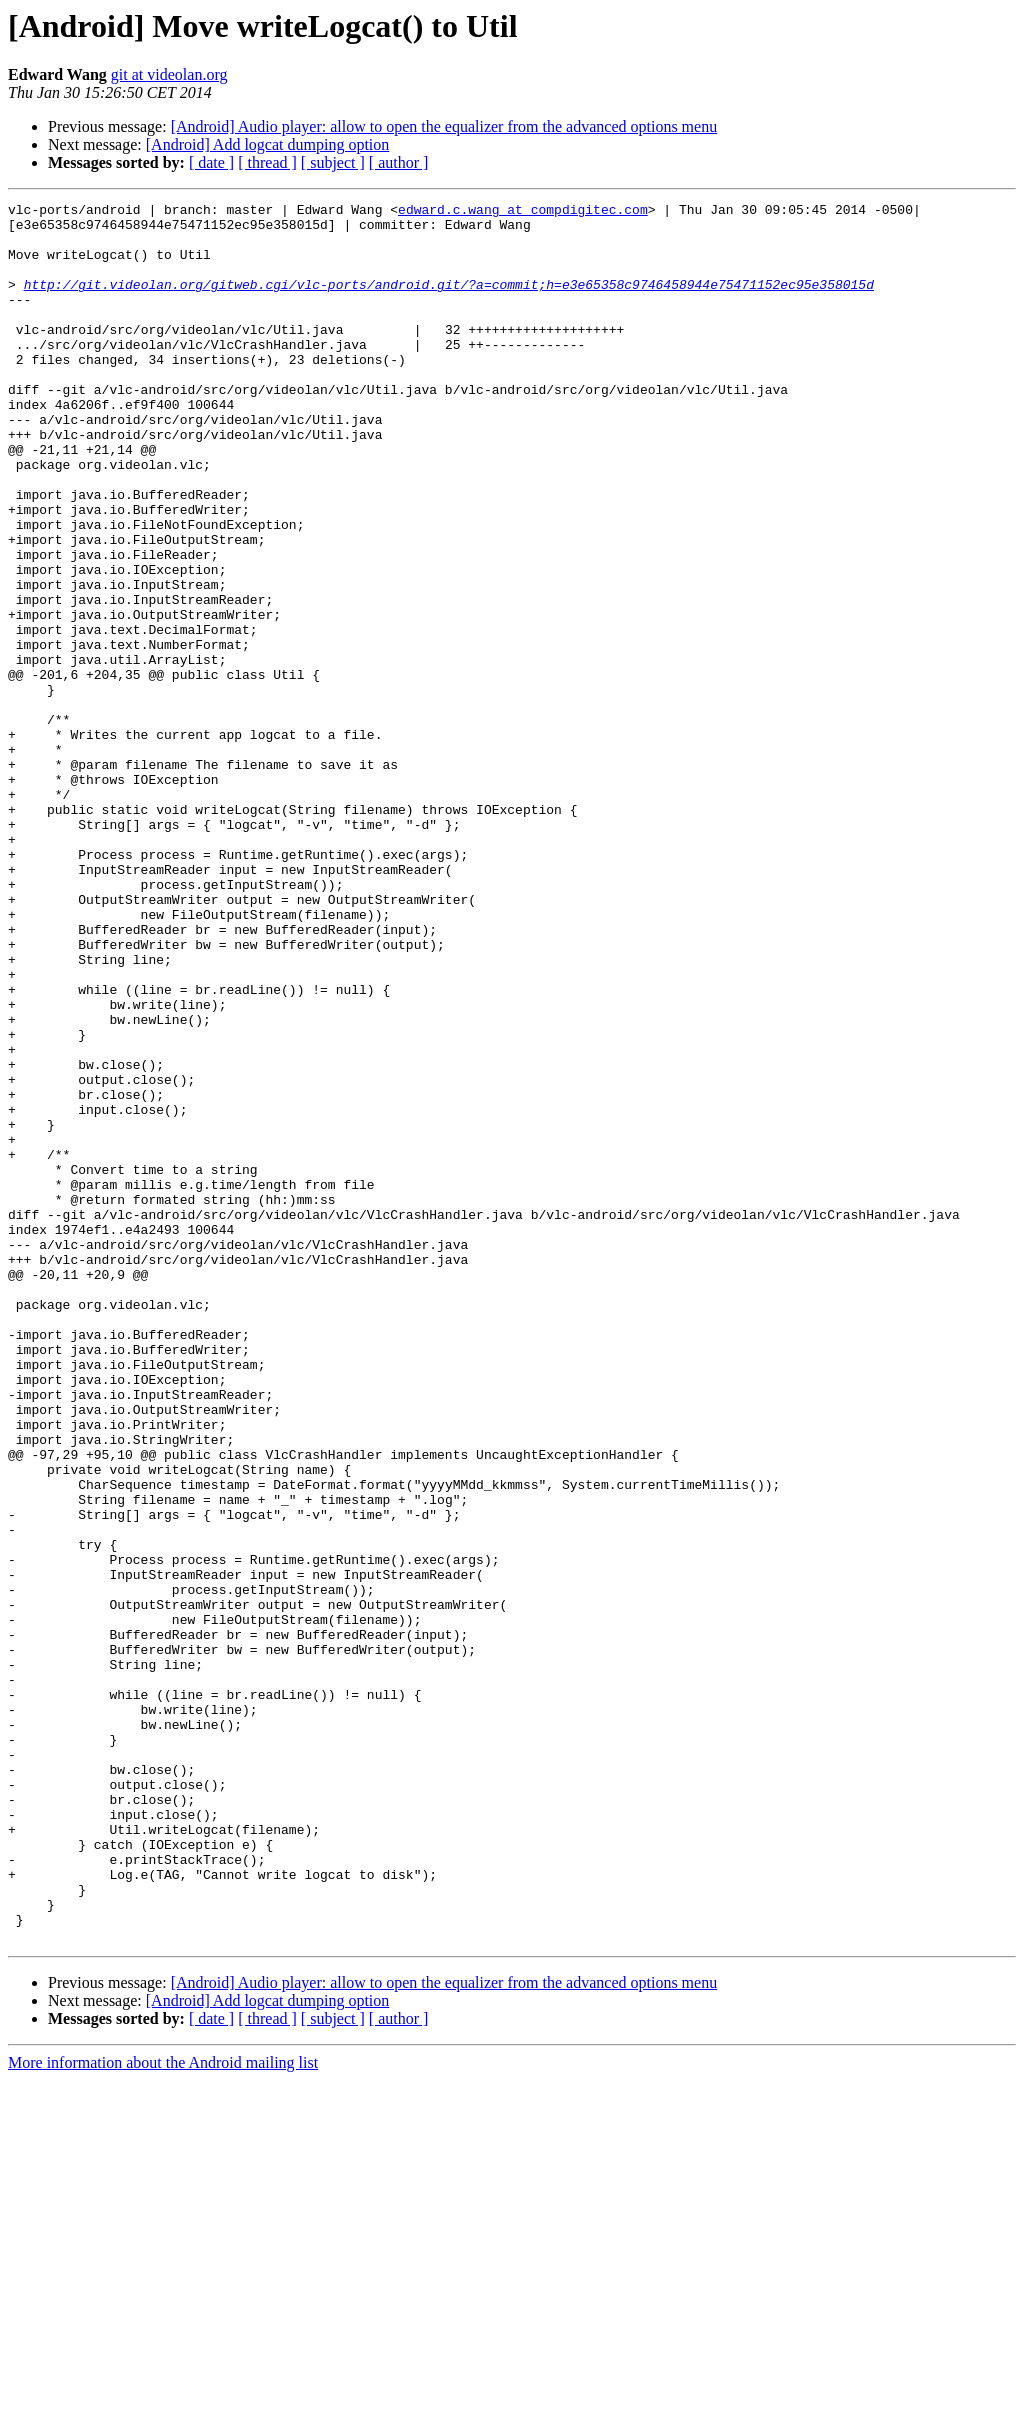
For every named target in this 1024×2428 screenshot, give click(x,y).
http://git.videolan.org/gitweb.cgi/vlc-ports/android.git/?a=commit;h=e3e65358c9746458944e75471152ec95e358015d (449, 302)
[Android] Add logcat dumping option (268, 144)
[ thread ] (267, 162)
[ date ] (211, 162)
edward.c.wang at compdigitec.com (523, 212)
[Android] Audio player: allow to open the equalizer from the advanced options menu (444, 126)
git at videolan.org (169, 74)
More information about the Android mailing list (163, 2410)
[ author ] (399, 162)
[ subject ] (333, 162)
